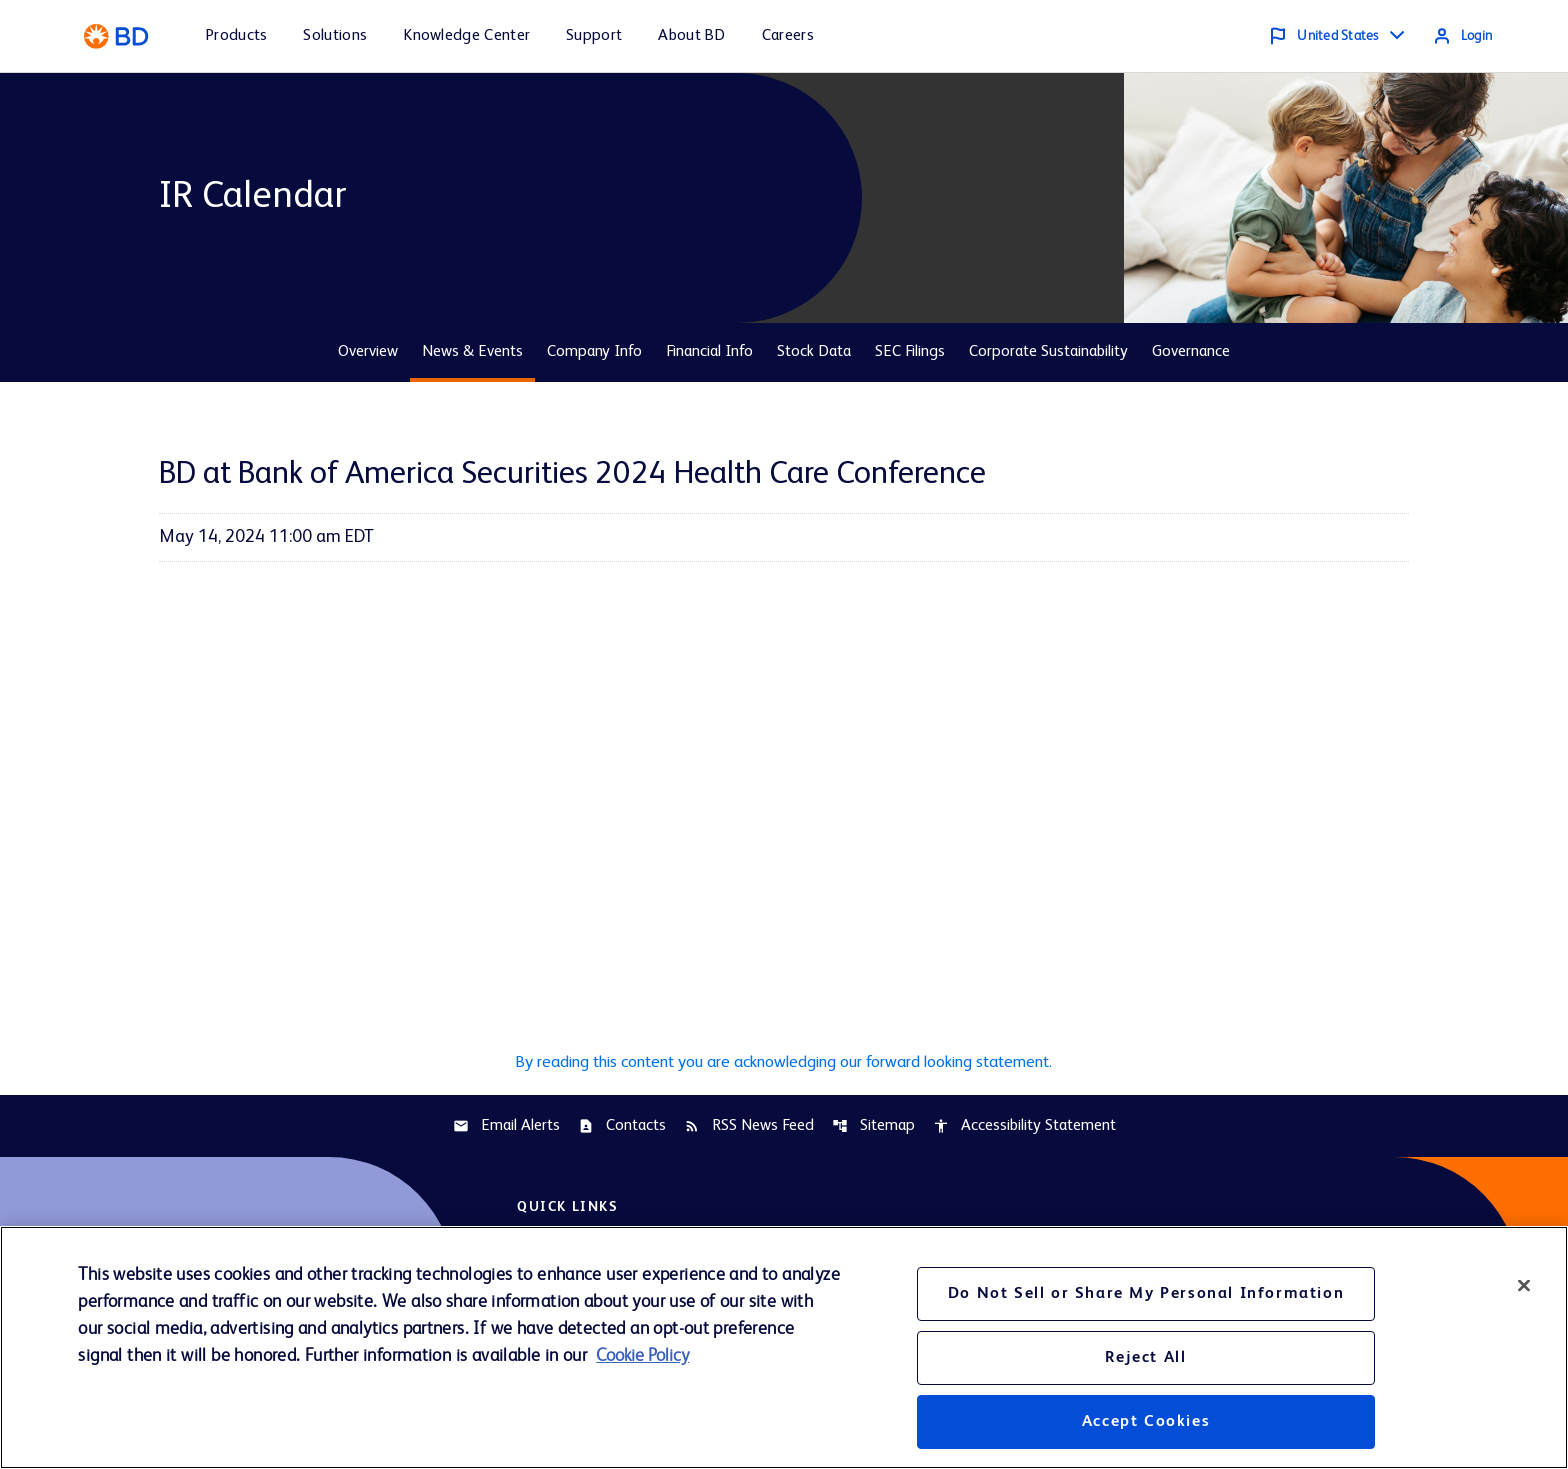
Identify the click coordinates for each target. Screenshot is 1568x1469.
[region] (784, 1347)
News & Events (472, 352)
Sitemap (873, 1129)
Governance (1191, 352)
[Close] (1524, 1285)
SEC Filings (910, 352)
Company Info (594, 352)
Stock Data (814, 352)
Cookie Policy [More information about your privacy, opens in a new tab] (642, 1356)
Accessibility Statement (1024, 1129)
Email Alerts (506, 1129)
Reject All (1145, 1358)
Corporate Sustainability (1048, 352)
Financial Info (709, 352)
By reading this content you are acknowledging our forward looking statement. (784, 1063)
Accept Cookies (1146, 1422)
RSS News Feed (749, 1129)
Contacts (622, 1129)
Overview (368, 352)
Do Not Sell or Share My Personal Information (1146, 1294)
